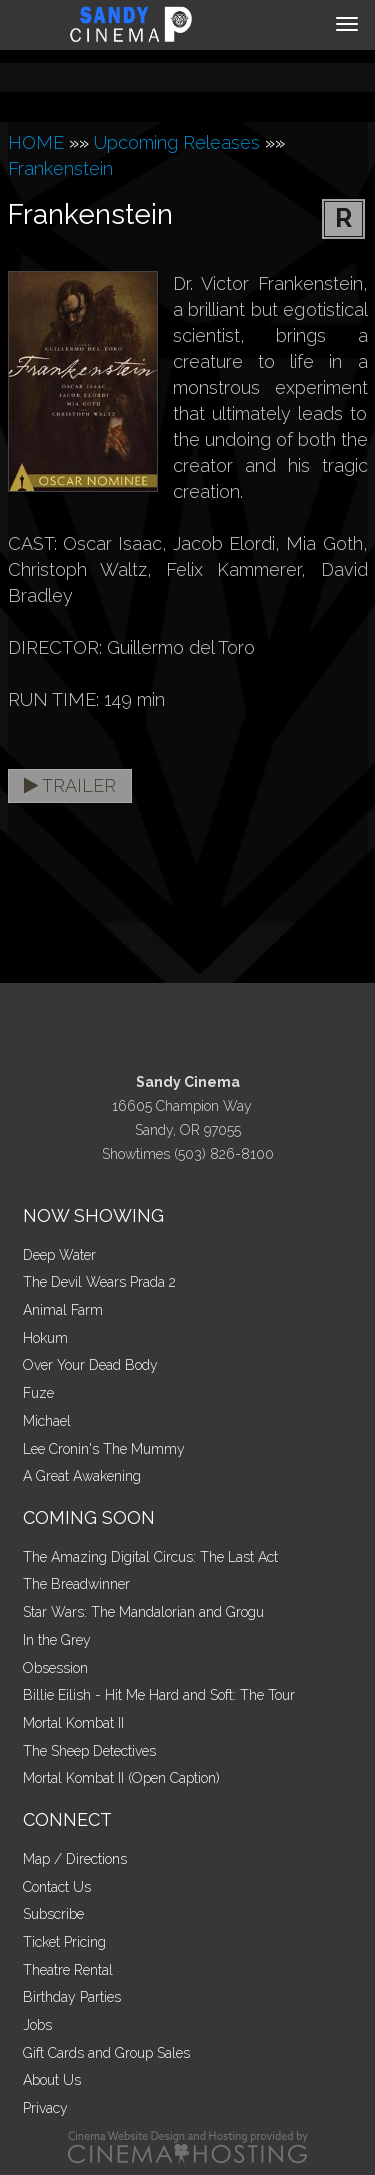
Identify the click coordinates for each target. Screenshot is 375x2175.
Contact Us (57, 1887)
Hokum (45, 1338)
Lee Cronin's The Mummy (104, 1449)
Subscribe (53, 1914)
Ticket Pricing (64, 1942)
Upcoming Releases (177, 142)
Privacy (45, 2108)
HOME (36, 142)
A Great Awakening (82, 1476)
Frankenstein (60, 168)
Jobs (37, 2025)
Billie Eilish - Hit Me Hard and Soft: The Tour (159, 1695)
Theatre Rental (68, 1970)
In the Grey (57, 1640)
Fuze (38, 1393)
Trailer (70, 785)
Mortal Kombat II (73, 1723)
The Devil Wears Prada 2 (99, 1282)
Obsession (55, 1668)
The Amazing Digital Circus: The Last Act (150, 1557)
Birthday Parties (72, 1997)
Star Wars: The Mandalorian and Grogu (143, 1612)
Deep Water (59, 1255)
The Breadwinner (76, 1584)
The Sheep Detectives (89, 1751)
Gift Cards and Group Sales (106, 2053)
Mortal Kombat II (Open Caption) (121, 1778)
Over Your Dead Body (90, 1365)
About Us (52, 2080)
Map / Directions (75, 1859)
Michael (47, 1421)
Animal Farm (63, 1310)
